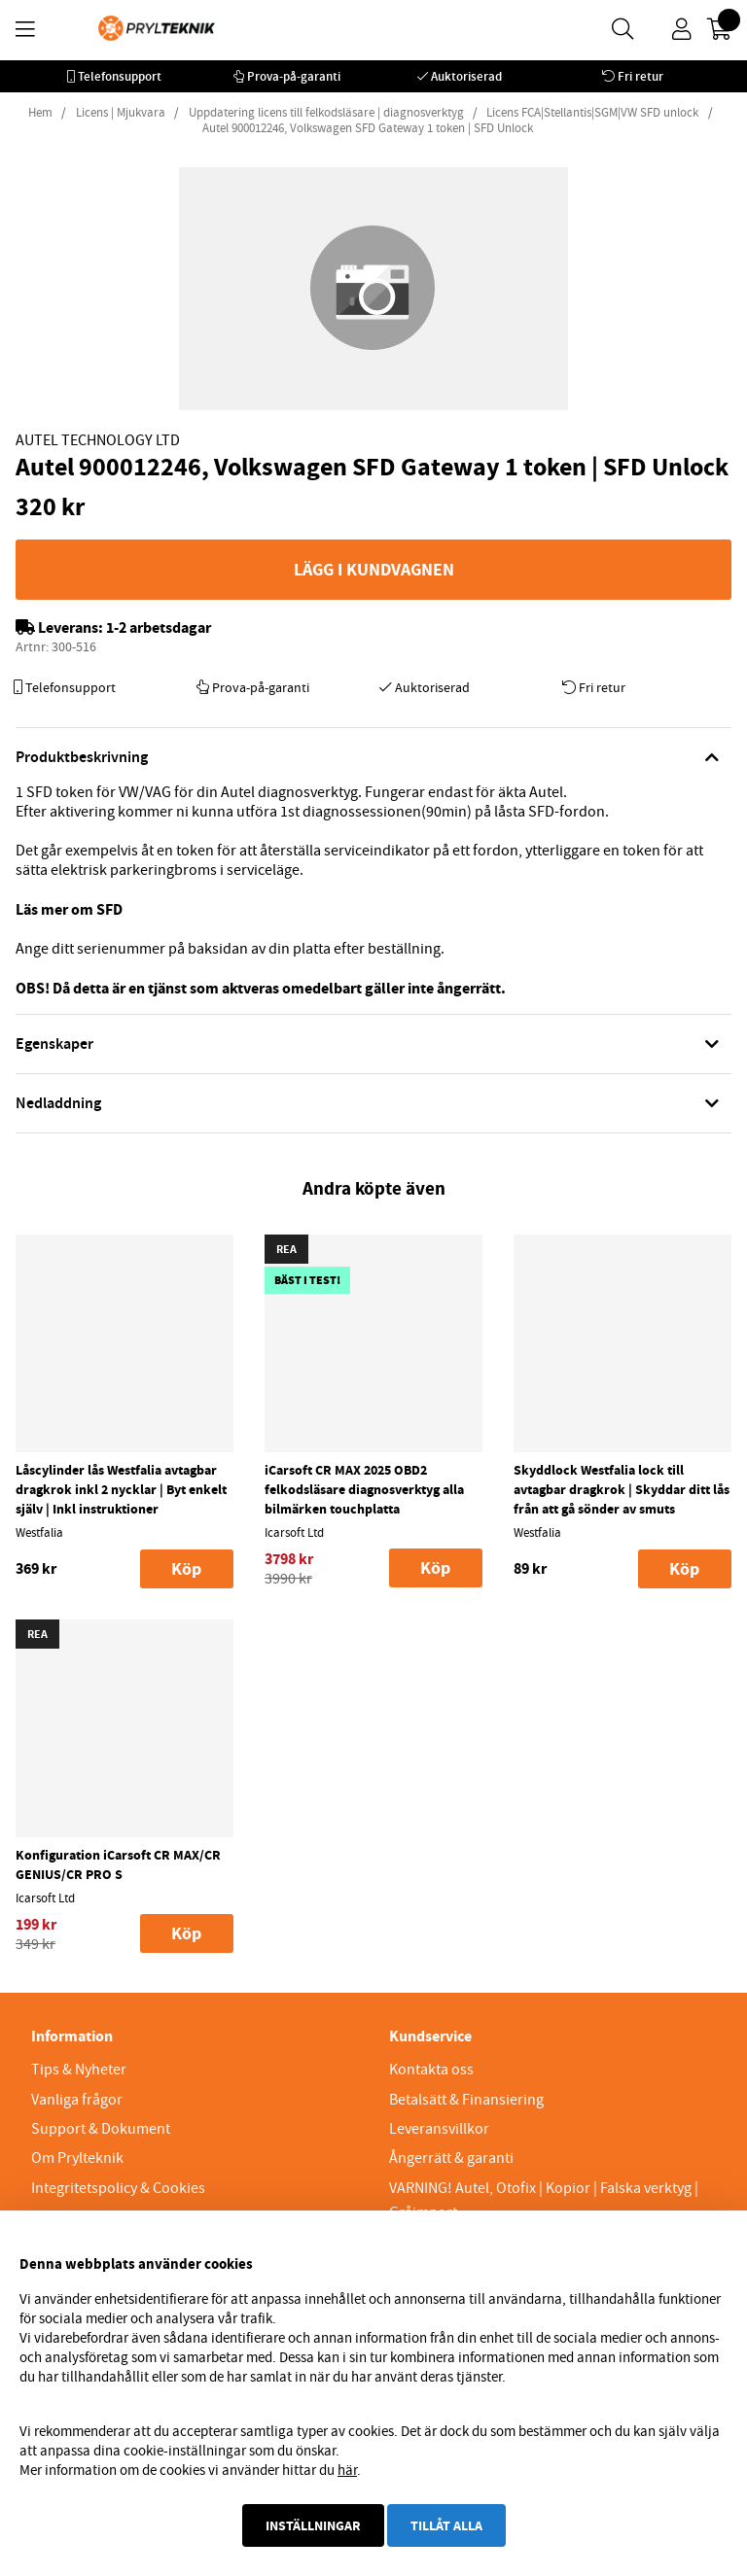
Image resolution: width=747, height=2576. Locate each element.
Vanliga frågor (77, 2099)
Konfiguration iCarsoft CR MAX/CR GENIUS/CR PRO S (118, 1864)
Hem (40, 113)
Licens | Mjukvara (120, 113)
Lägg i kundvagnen (374, 569)
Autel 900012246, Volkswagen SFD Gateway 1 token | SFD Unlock (367, 128)
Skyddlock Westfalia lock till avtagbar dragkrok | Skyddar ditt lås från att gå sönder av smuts (621, 1489)
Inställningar (313, 2525)
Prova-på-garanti (293, 76)
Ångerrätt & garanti (451, 2158)
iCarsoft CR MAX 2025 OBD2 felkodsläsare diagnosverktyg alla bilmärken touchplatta (364, 1489)
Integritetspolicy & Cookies (118, 2188)
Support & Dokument (100, 2129)
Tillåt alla (446, 2525)
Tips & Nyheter (78, 2069)
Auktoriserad (466, 76)
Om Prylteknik (77, 2158)
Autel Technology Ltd (98, 440)
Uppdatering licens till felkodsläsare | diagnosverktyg (326, 113)
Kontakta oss (431, 2069)
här (347, 2470)
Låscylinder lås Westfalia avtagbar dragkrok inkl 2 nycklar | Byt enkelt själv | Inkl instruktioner (121, 1489)
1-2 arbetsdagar (158, 627)
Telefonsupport (119, 76)
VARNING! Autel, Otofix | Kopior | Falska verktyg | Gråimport (543, 2200)
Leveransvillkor (439, 2129)
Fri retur (640, 76)
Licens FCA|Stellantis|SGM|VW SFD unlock (592, 113)
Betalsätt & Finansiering (466, 2099)
